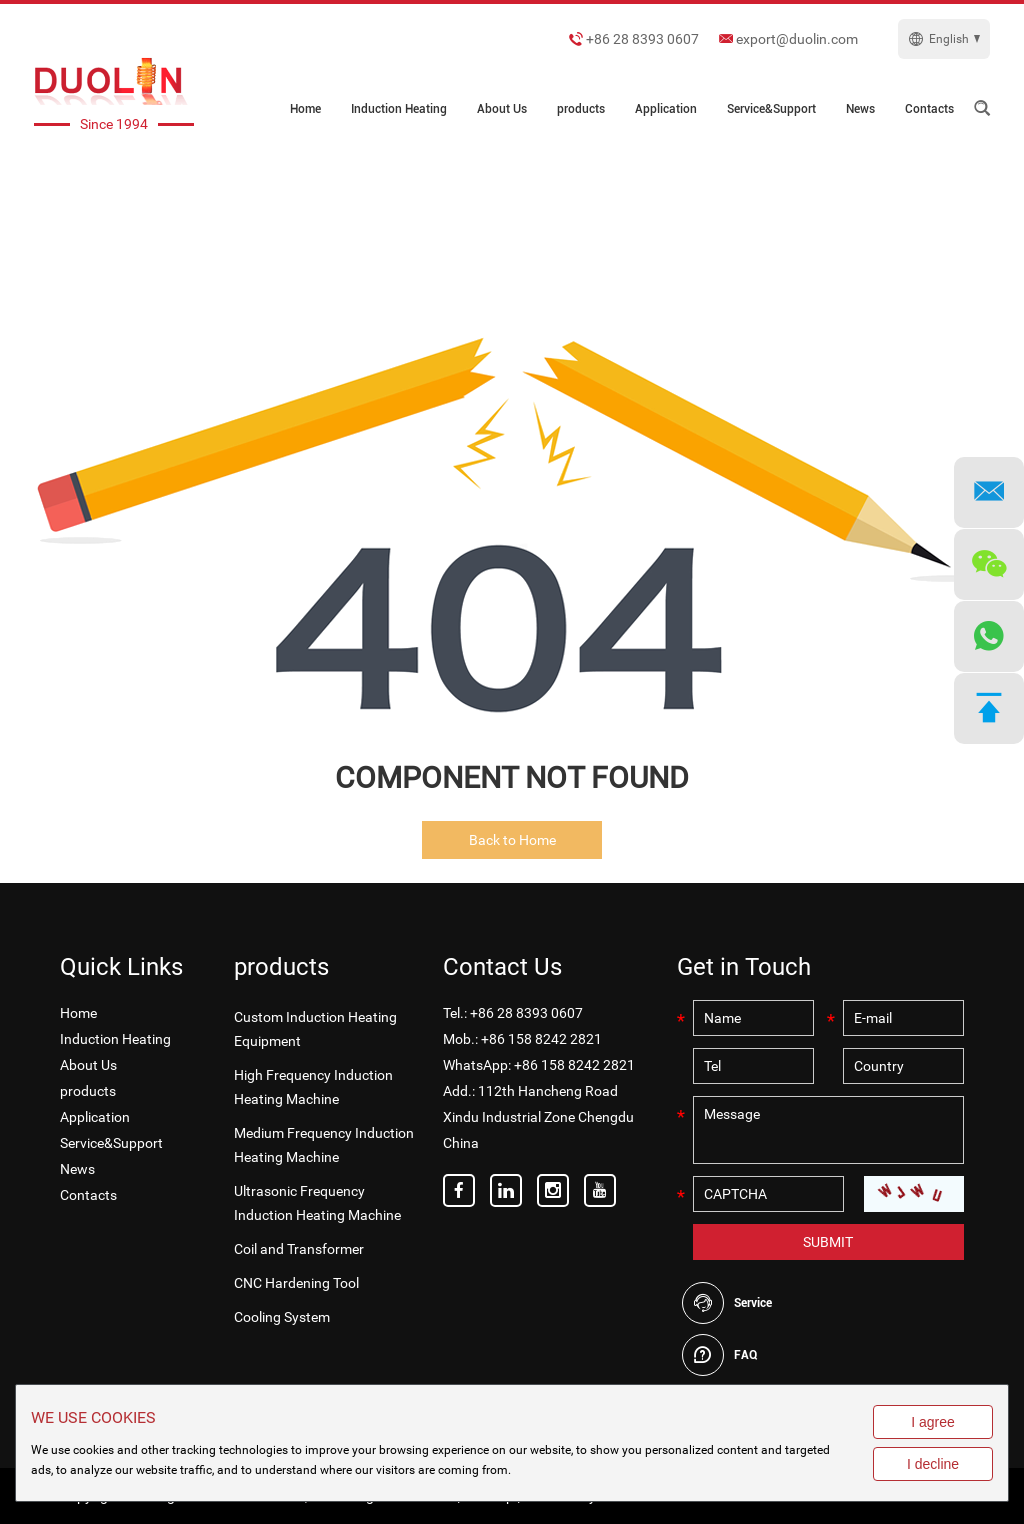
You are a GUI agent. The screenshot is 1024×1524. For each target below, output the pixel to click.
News (860, 109)
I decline (933, 1464)
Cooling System (282, 1317)
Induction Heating (399, 109)
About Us (502, 109)
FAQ (745, 1355)
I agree (933, 1422)
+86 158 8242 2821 (574, 1065)
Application (666, 109)
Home (305, 109)
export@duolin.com (797, 39)
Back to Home (512, 840)
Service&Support (771, 109)
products (581, 109)
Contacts (929, 109)
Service (753, 1303)
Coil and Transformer (299, 1249)
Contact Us (502, 967)
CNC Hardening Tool (296, 1283)
